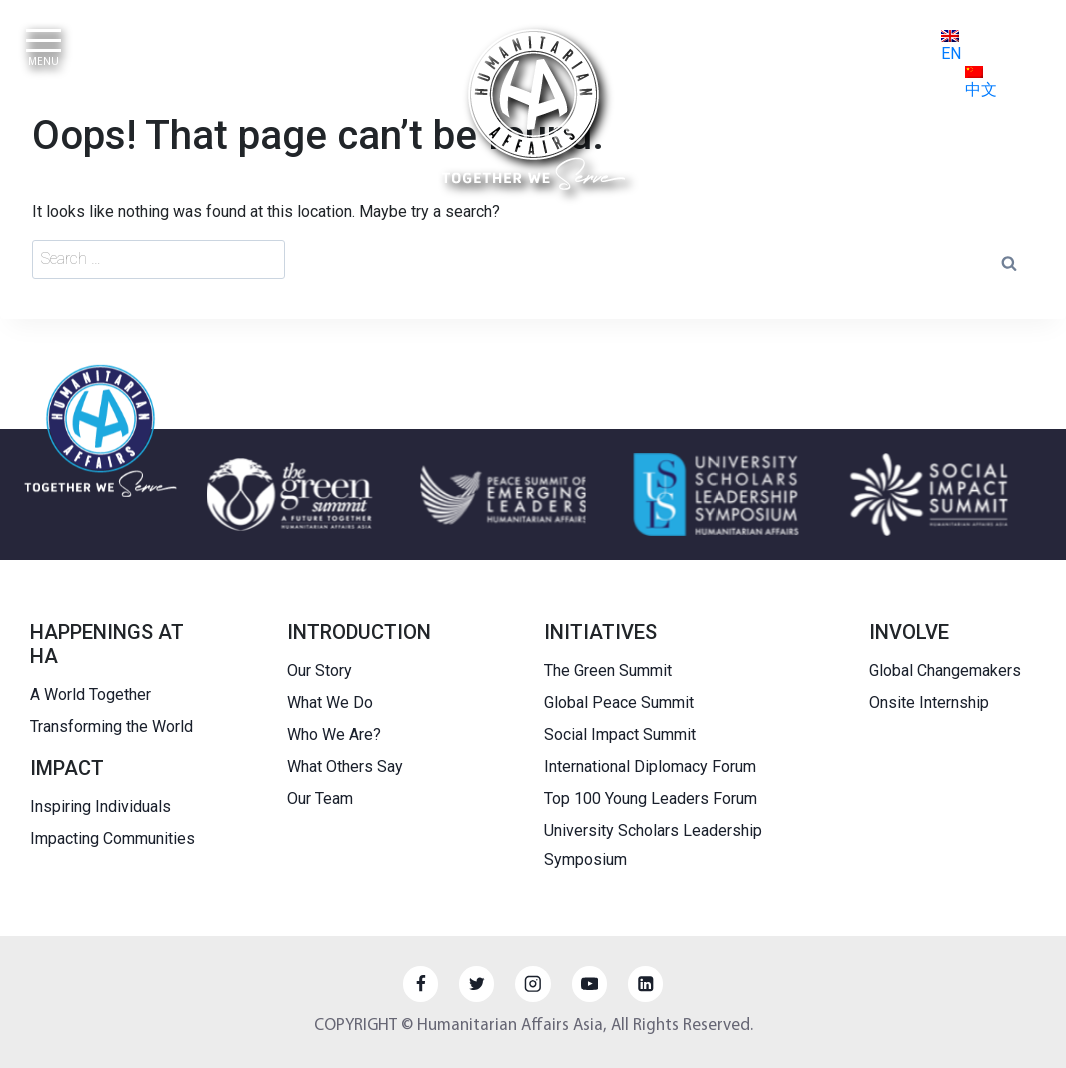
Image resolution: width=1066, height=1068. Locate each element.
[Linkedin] (645, 983)
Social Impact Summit (620, 734)
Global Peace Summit (619, 702)
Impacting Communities (112, 838)
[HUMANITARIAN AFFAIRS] (533, 109)
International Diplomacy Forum (650, 766)
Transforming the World (111, 726)
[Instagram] (532, 983)
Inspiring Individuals (100, 806)
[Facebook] (420, 983)
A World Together (90, 694)
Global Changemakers (945, 670)
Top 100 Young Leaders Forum (650, 798)
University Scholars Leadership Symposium (653, 845)
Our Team (320, 798)
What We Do (330, 702)
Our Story (319, 670)
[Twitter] (476, 983)
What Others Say (345, 766)
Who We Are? (334, 734)
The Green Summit (608, 670)
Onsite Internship (929, 702)
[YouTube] (589, 983)
